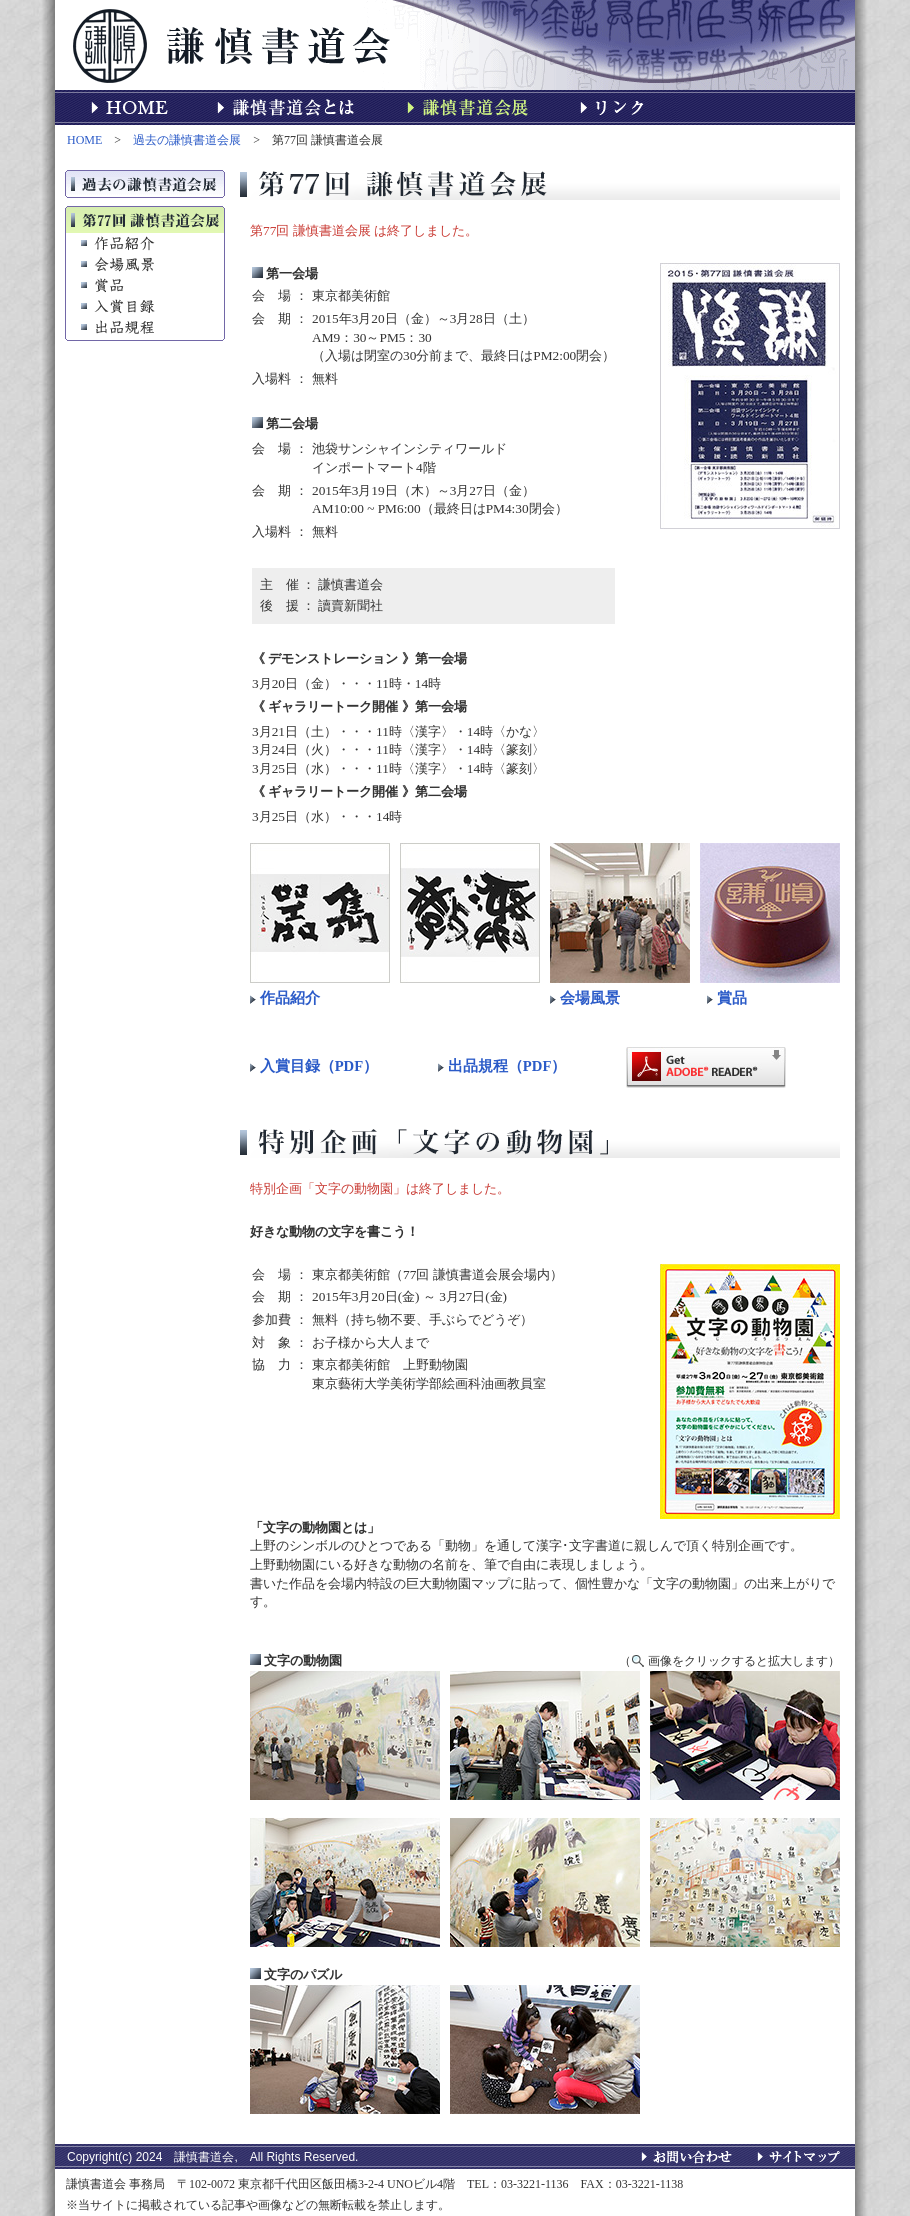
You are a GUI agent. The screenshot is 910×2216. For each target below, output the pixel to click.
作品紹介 (290, 998)
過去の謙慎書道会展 (187, 140)
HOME (84, 140)
